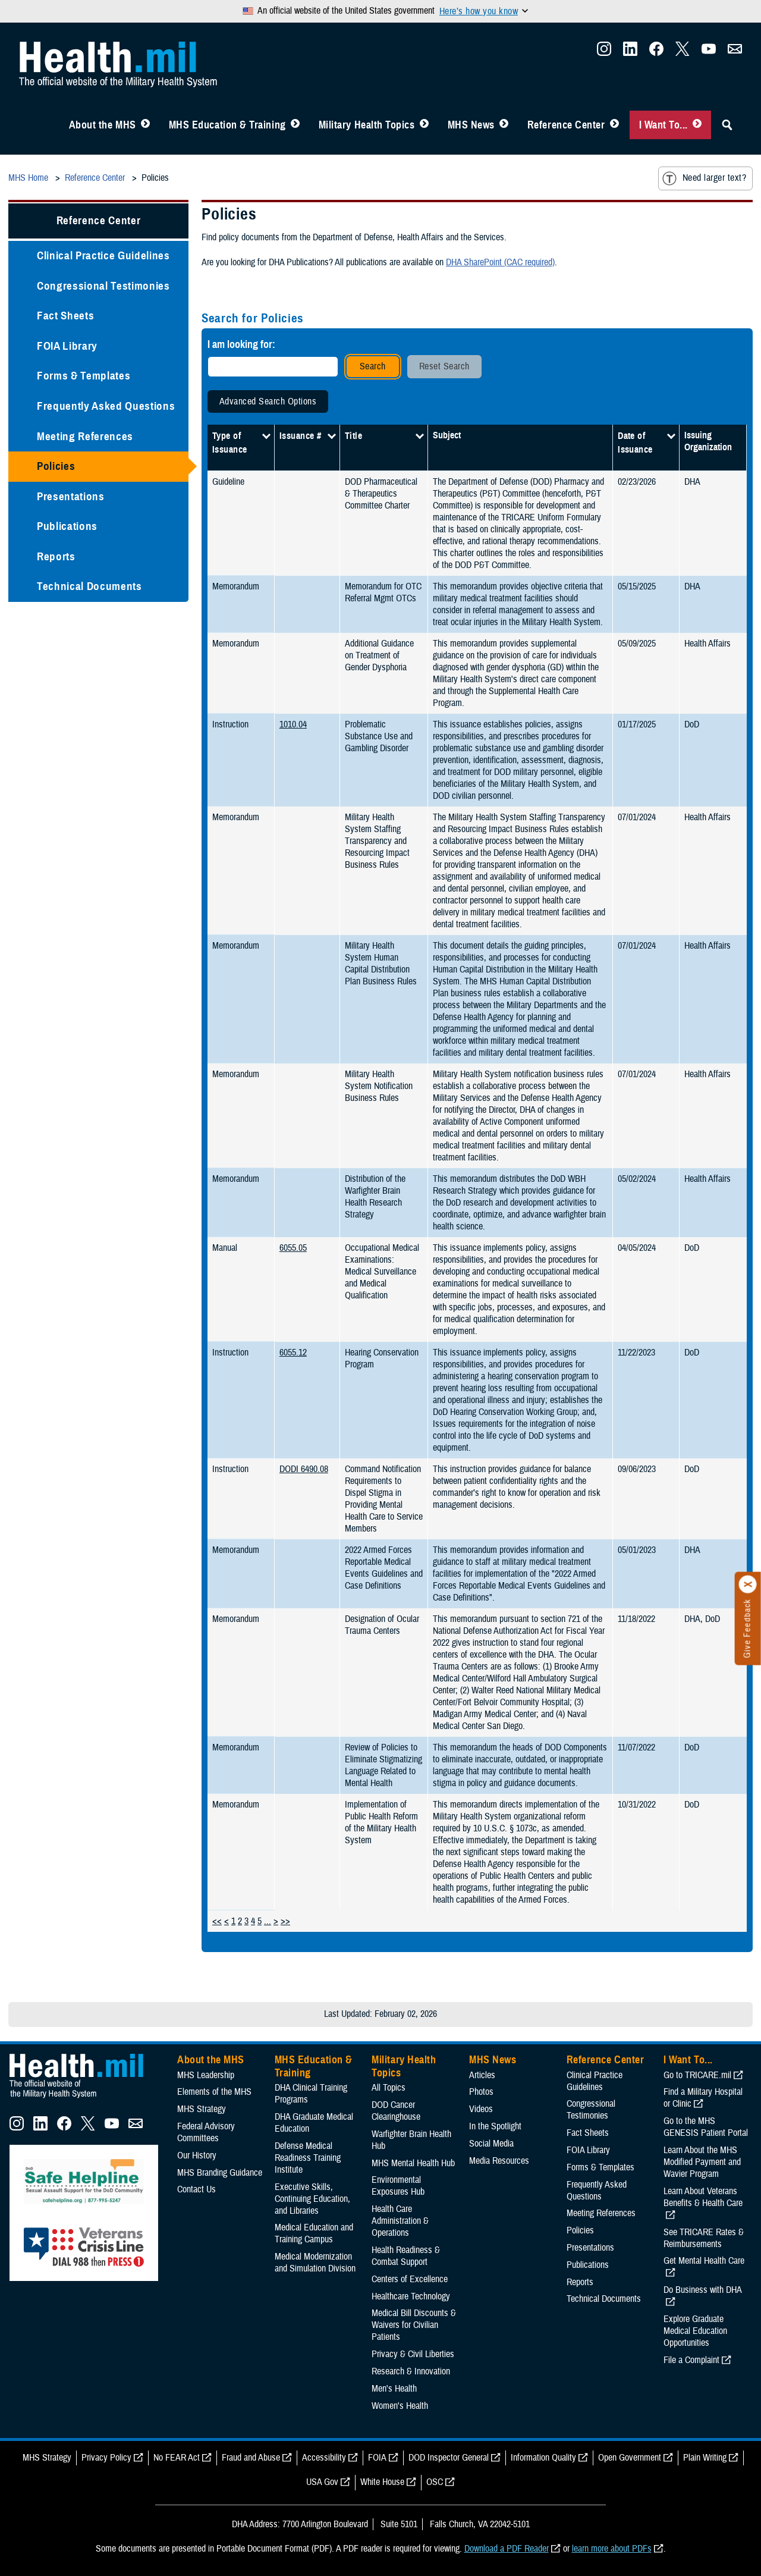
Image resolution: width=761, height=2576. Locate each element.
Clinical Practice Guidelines (103, 255)
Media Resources (499, 2161)
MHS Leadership (205, 2075)
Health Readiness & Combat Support (406, 2256)
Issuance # (300, 436)
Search (373, 366)
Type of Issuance (229, 442)
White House (382, 2482)
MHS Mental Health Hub (413, 2163)
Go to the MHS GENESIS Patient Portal (705, 2127)
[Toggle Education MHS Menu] (295, 124)
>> (285, 1921)
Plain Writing (705, 2458)
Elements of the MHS (214, 2092)
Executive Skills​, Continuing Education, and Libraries (312, 2199)
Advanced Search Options (267, 401)
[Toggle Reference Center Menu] (614, 124)
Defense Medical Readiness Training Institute (308, 2158)
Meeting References (85, 436)
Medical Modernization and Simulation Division (315, 2262)
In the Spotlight (495, 2126)
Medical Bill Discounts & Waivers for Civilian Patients (414, 2325)
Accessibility (324, 2458)
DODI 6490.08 (303, 1469)
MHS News (471, 124)
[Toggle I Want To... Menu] (697, 124)
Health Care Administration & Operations (400, 2221)
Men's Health (394, 2389)
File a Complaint (691, 2360)
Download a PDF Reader (506, 2549)
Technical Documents (89, 586)
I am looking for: (241, 344)
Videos (481, 2109)
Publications (67, 526)
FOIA (377, 2458)
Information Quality (543, 2458)
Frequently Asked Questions (106, 406)
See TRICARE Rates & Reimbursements (703, 2238)
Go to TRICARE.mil (697, 2075)
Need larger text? (704, 178)
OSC (434, 2482)
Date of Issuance (635, 442)
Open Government (629, 2458)
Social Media (491, 2144)
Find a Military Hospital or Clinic (703, 2098)
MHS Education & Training (227, 124)
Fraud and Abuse (251, 2458)
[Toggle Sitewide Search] (727, 125)
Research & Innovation (411, 2371)
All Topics (388, 2088)
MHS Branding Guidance (219, 2173)
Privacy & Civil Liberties (413, 2354)
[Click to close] (748, 1584)
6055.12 (293, 1352)
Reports (56, 556)
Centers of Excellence (410, 2279)
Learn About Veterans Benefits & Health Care (703, 2197)
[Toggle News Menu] (503, 124)
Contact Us (196, 2189)
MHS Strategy (201, 2109)
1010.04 (293, 724)
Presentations (71, 496)
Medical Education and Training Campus (314, 2233)
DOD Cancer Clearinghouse (396, 2111)
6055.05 (293, 1248)
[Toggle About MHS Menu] (145, 124)
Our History (196, 2155)
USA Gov (322, 2482)
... (267, 1921)
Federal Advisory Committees (206, 2132)
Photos (481, 2092)
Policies (56, 466)
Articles (482, 2075)
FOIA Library (67, 346)
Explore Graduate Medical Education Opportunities (695, 2331)
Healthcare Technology (411, 2296)
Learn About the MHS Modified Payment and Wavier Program (702, 2162)
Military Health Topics (367, 124)
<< (217, 1921)
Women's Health (400, 2406)
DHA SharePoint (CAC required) (500, 262)
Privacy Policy (106, 2458)
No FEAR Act (176, 2458)
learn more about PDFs (612, 2549)
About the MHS (102, 124)
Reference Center (566, 124)
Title (353, 436)
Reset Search (444, 366)
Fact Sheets (65, 315)
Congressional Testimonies (103, 286)
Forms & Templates (83, 375)
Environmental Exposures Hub (398, 2186)
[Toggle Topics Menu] (424, 124)
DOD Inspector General (448, 2458)
